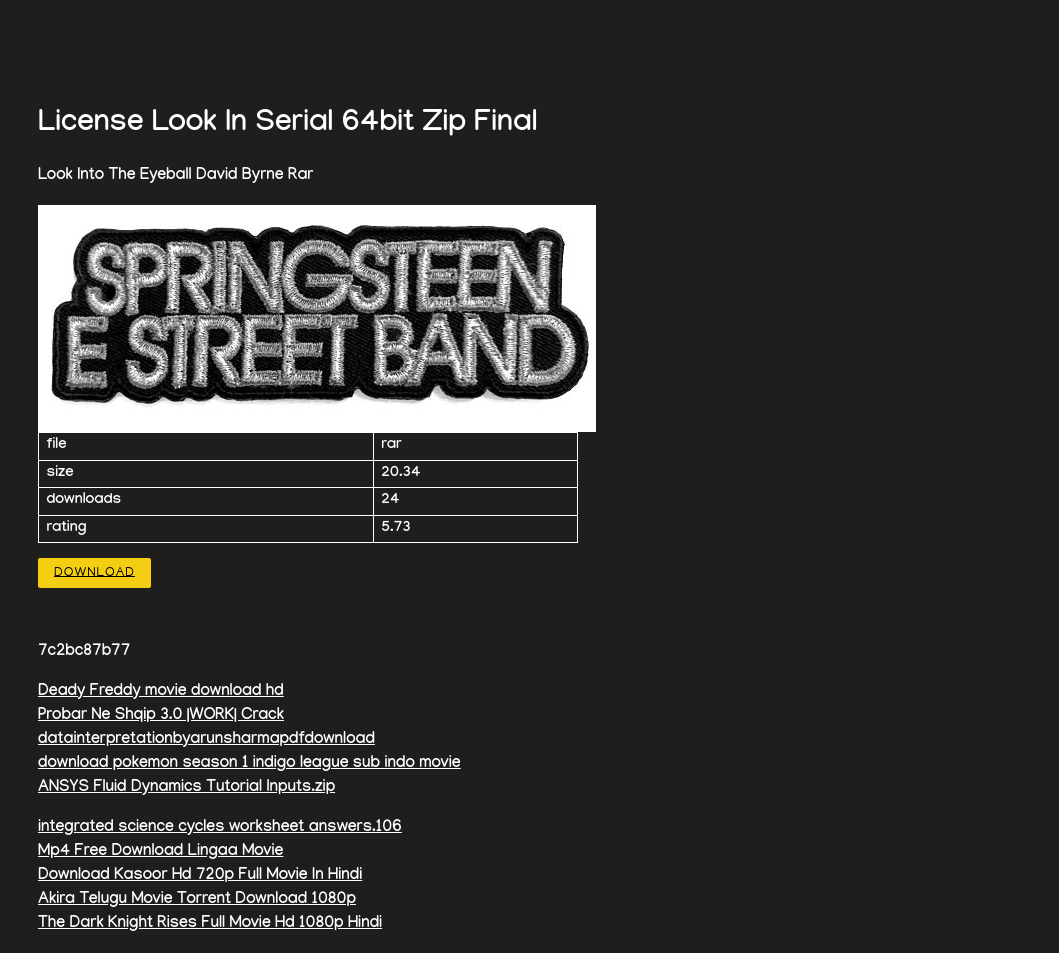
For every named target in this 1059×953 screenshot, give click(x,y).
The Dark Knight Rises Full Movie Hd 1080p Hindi (210, 924)
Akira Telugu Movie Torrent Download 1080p (197, 900)
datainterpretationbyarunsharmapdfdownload (206, 740)
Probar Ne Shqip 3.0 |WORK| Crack (161, 716)
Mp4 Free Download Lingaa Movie (160, 852)
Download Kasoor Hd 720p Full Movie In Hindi (200, 876)
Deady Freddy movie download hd (161, 692)
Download (94, 572)
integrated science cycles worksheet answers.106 (220, 828)
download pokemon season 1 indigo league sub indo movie (249, 764)
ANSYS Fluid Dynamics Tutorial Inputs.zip (186, 788)
